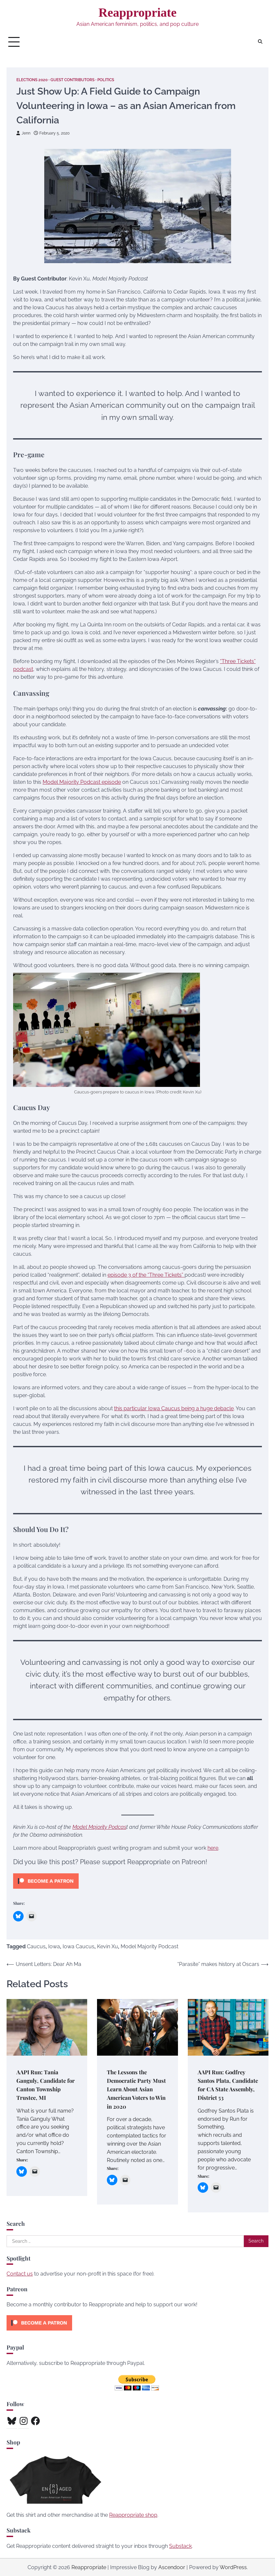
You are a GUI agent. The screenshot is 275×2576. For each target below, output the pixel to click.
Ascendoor (171, 2567)
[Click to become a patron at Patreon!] (46, 1890)
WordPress (233, 2567)
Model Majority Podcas (99, 1827)
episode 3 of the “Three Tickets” (146, 1274)
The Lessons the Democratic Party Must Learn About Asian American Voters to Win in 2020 (137, 2088)
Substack (180, 2546)
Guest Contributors (78, 79)
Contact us (20, 2273)
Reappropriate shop (133, 2515)
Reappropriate (137, 12)
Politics (116, 79)
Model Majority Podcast (149, 1946)
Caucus (36, 1946)
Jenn (23, 132)
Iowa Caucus (78, 1946)
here (212, 1848)
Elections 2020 (33, 79)
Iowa (54, 1946)
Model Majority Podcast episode (82, 782)
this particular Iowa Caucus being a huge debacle (174, 1408)
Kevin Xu (107, 1946)
